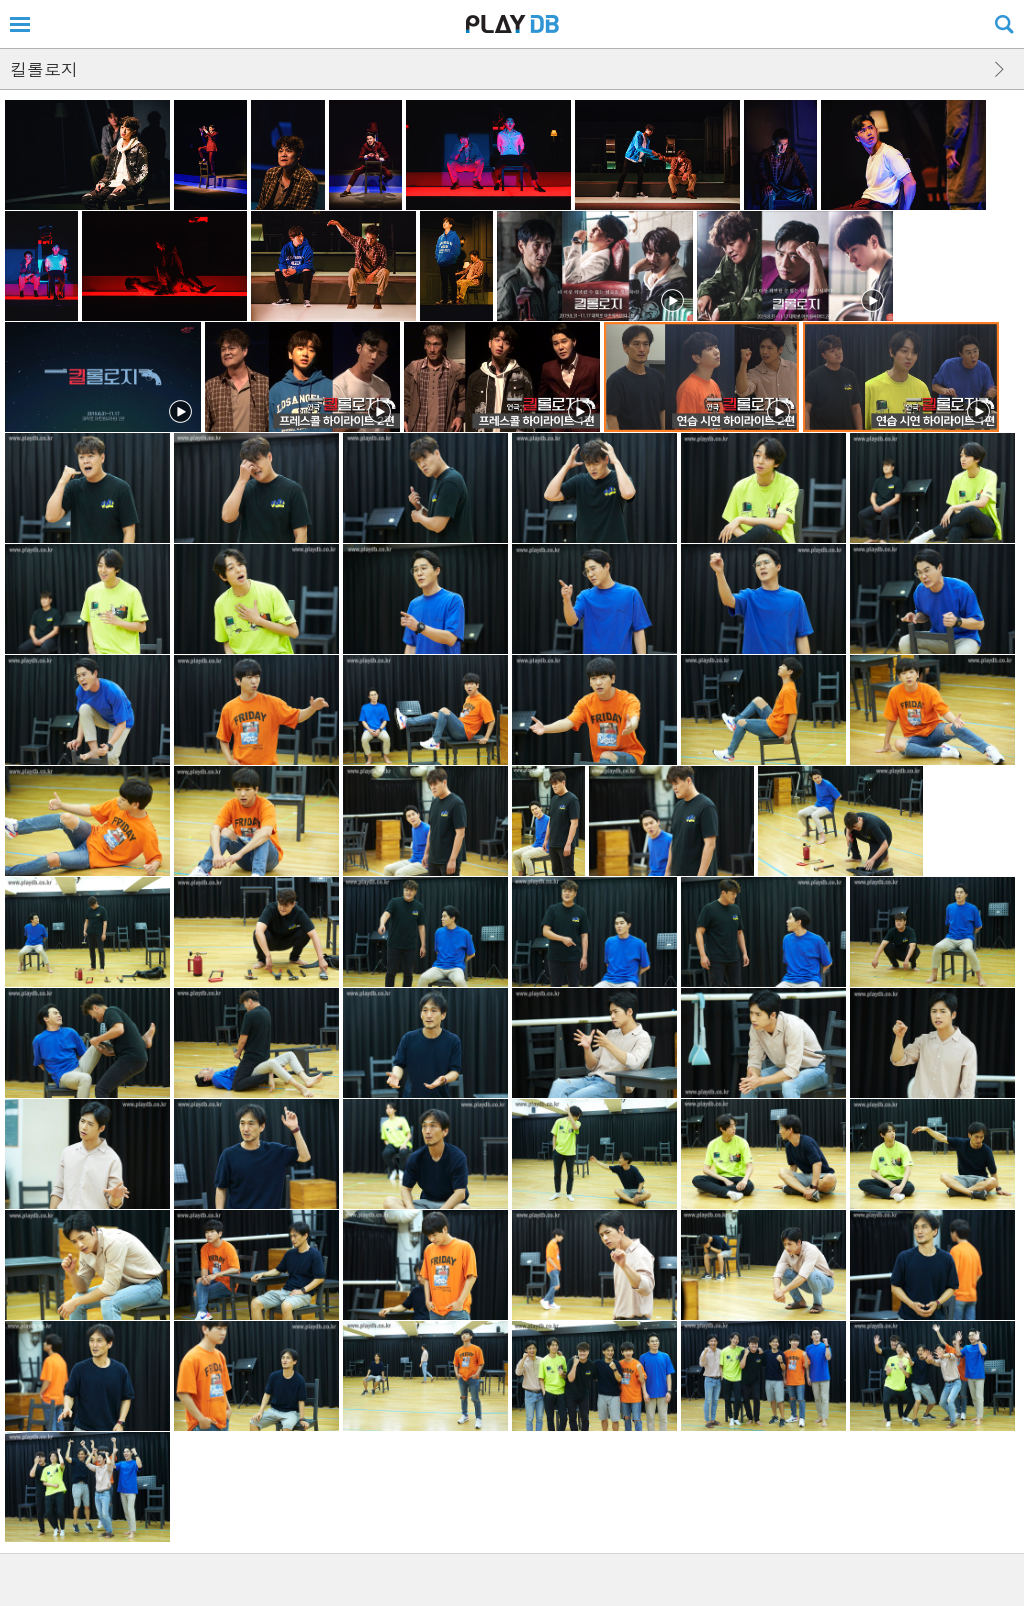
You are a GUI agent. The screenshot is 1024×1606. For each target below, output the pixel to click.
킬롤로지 (44, 69)
